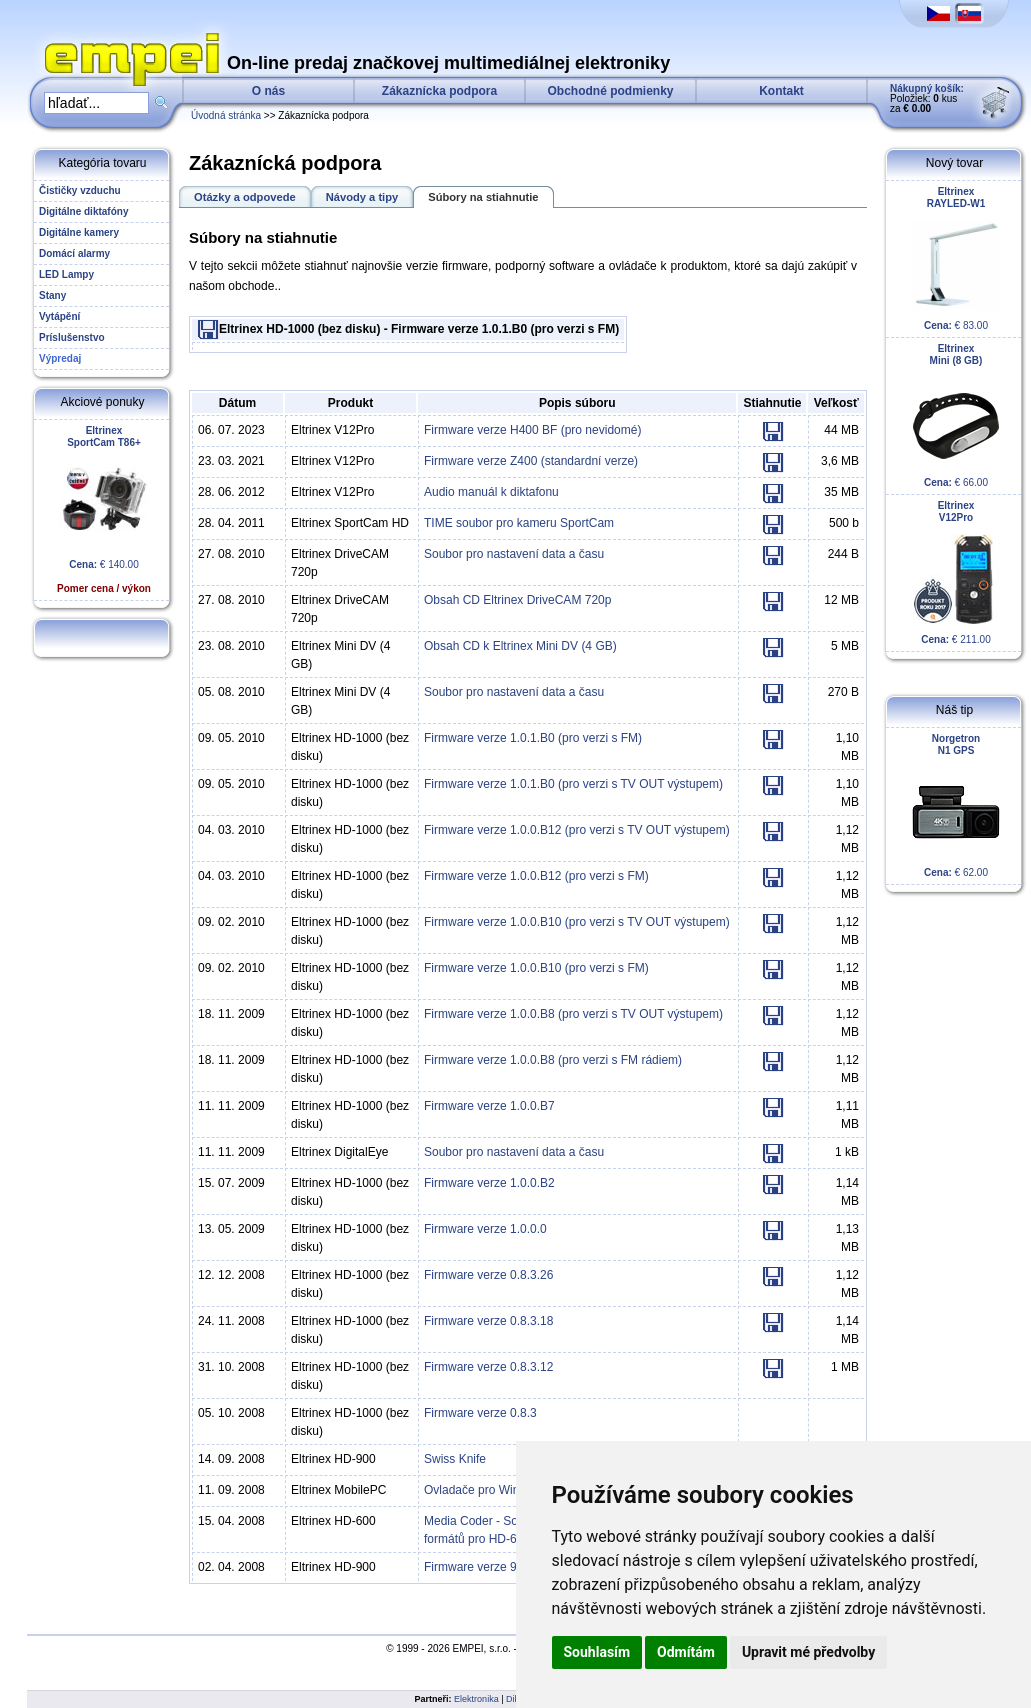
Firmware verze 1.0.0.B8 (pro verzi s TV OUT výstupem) (573, 1014)
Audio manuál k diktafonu (491, 492)
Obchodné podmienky (610, 91)
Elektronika (476, 1699)
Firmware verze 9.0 (475, 1567)
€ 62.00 (956, 805)
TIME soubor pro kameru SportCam (519, 523)
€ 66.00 (956, 415)
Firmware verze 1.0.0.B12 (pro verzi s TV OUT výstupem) (577, 830)
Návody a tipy (362, 197)
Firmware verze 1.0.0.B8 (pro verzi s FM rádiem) (553, 1060)
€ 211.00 (956, 572)
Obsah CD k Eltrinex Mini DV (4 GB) (520, 646)
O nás (268, 91)
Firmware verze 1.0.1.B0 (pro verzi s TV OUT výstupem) (573, 784)
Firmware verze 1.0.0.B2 (489, 1183)
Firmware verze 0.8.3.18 (488, 1321)
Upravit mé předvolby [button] (808, 1652)
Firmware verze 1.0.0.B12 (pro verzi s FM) (536, 876)
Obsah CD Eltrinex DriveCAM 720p (517, 600)
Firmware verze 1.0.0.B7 (489, 1106)
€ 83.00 (956, 258)
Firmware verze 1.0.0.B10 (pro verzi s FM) (536, 968)
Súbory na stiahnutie (483, 197)
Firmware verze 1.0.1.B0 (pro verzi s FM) (533, 738)
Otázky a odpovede (245, 197)
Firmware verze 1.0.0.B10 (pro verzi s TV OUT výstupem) (577, 922)
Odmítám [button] (686, 1652)
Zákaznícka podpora (439, 91)
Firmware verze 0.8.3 (480, 1413)
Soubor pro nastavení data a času (514, 554)
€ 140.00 (104, 509)
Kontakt (781, 91)
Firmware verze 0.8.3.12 (488, 1367)
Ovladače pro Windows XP (495, 1490)
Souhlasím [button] (597, 1652)
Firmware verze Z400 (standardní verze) (531, 461)
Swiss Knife (455, 1459)
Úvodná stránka (226, 115)
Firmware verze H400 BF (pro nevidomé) (532, 430)
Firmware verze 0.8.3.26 (488, 1275)
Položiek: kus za (927, 98)
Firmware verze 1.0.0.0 (485, 1229)
